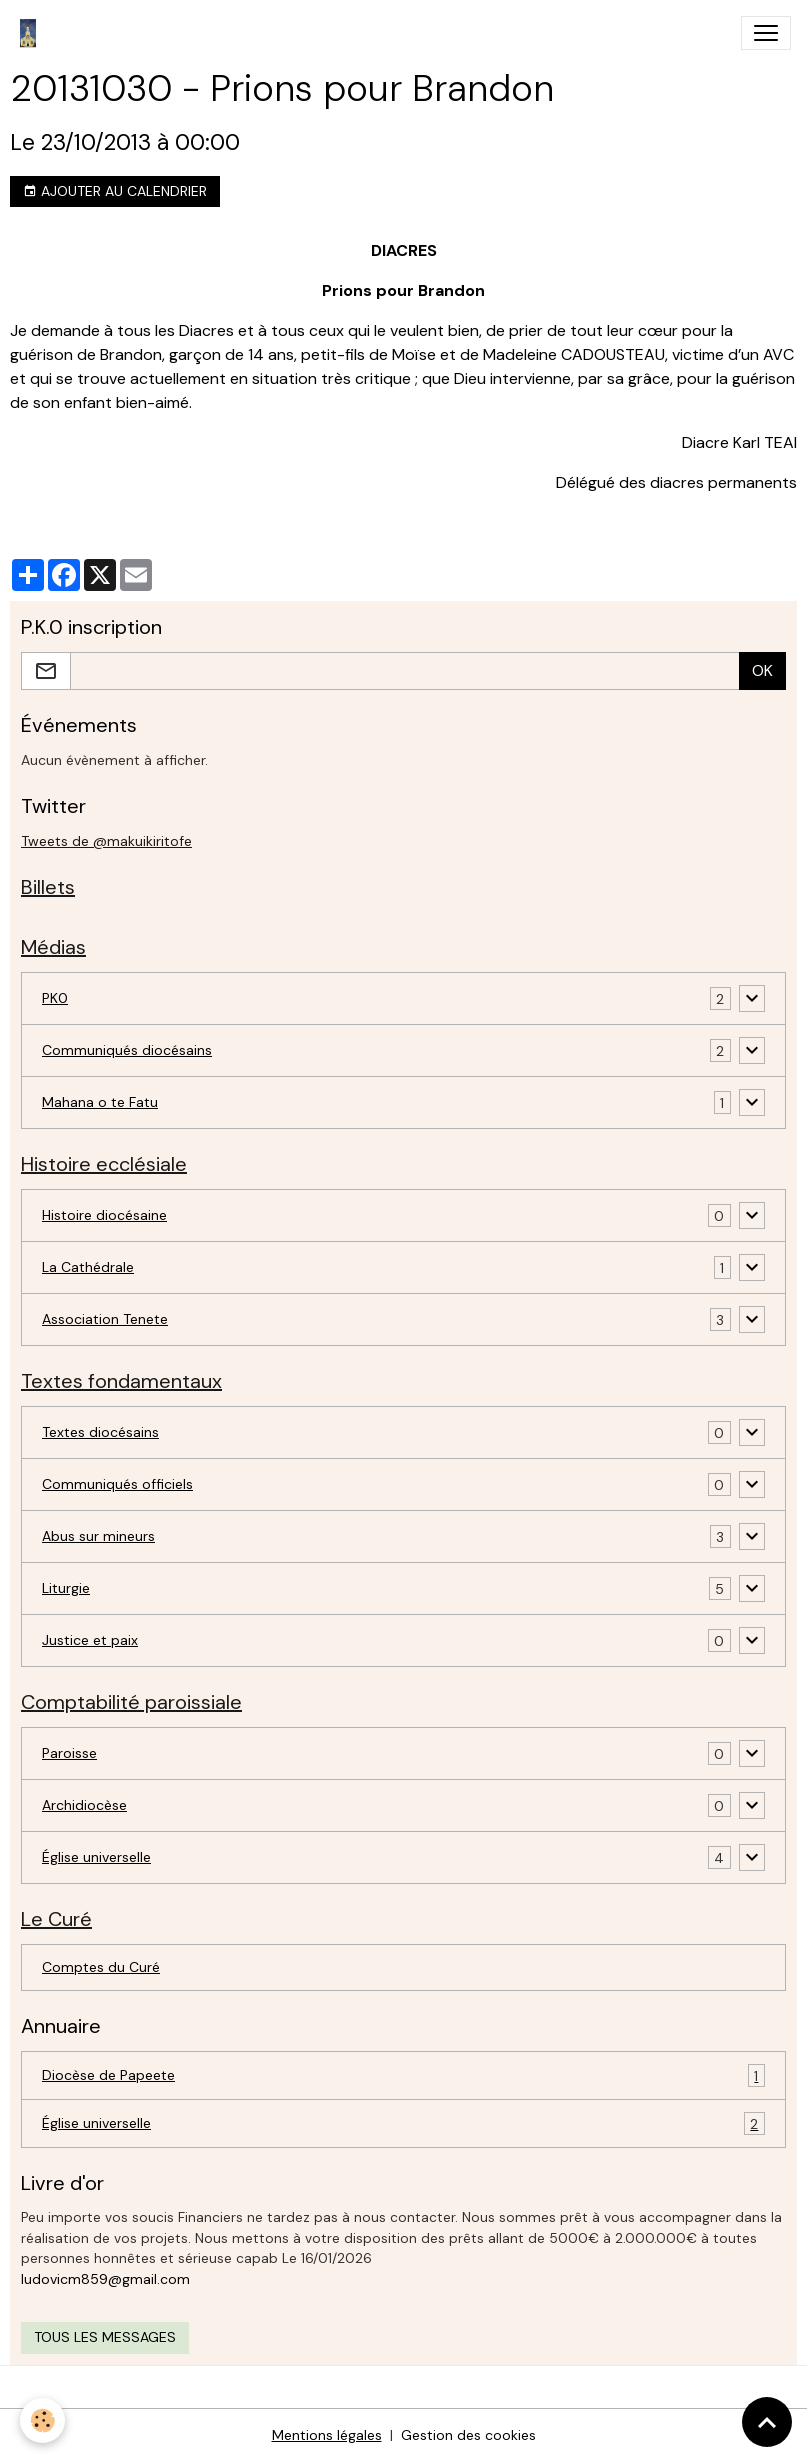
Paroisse (69, 1753)
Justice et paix (90, 1640)
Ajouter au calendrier (115, 191)
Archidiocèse (84, 1805)
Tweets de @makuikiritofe (106, 841)
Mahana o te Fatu (100, 1102)
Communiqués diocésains (127, 1050)
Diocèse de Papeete (403, 2075)
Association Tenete (105, 1319)
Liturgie (66, 1588)
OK (762, 670)
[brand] (32, 33)
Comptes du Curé (101, 1967)
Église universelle (96, 1857)
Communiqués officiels (117, 1484)
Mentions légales (327, 2435)
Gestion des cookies (468, 2435)
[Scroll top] (767, 2422)
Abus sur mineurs (98, 1536)
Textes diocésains (100, 1432)
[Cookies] (42, 2420)
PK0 (55, 998)
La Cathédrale (88, 1267)
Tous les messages (105, 2337)
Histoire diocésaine (104, 1215)
